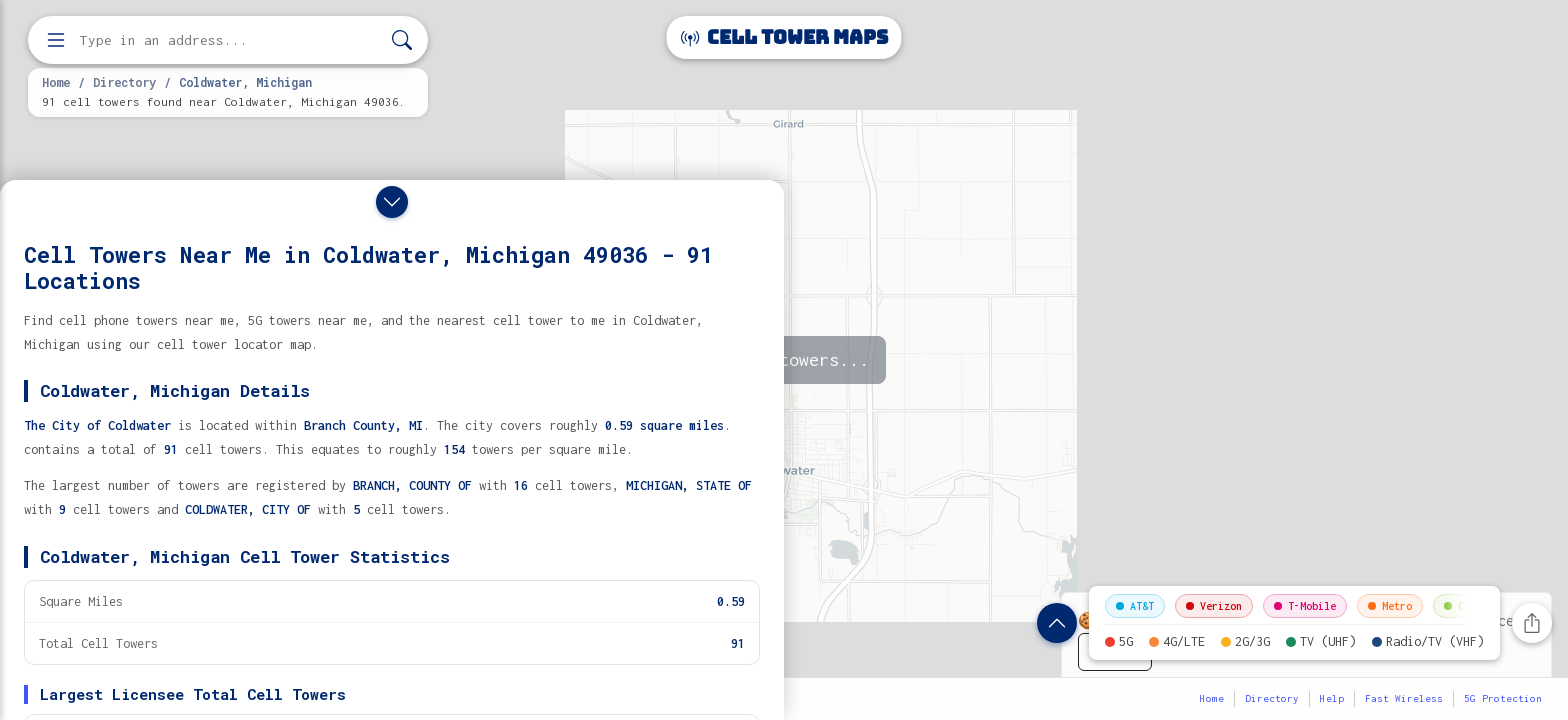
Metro (1390, 606)
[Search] (402, 40)
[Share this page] (1532, 623)
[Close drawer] (392, 202)
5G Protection (1503, 698)
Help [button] (1332, 698)
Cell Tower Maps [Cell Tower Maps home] (784, 37)
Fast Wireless (1404, 698)
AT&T (1135, 606)
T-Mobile (1305, 606)
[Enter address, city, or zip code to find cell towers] (230, 40)
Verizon (1214, 606)
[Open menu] (56, 40)
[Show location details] (1057, 623)
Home (56, 82)
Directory (124, 82)
